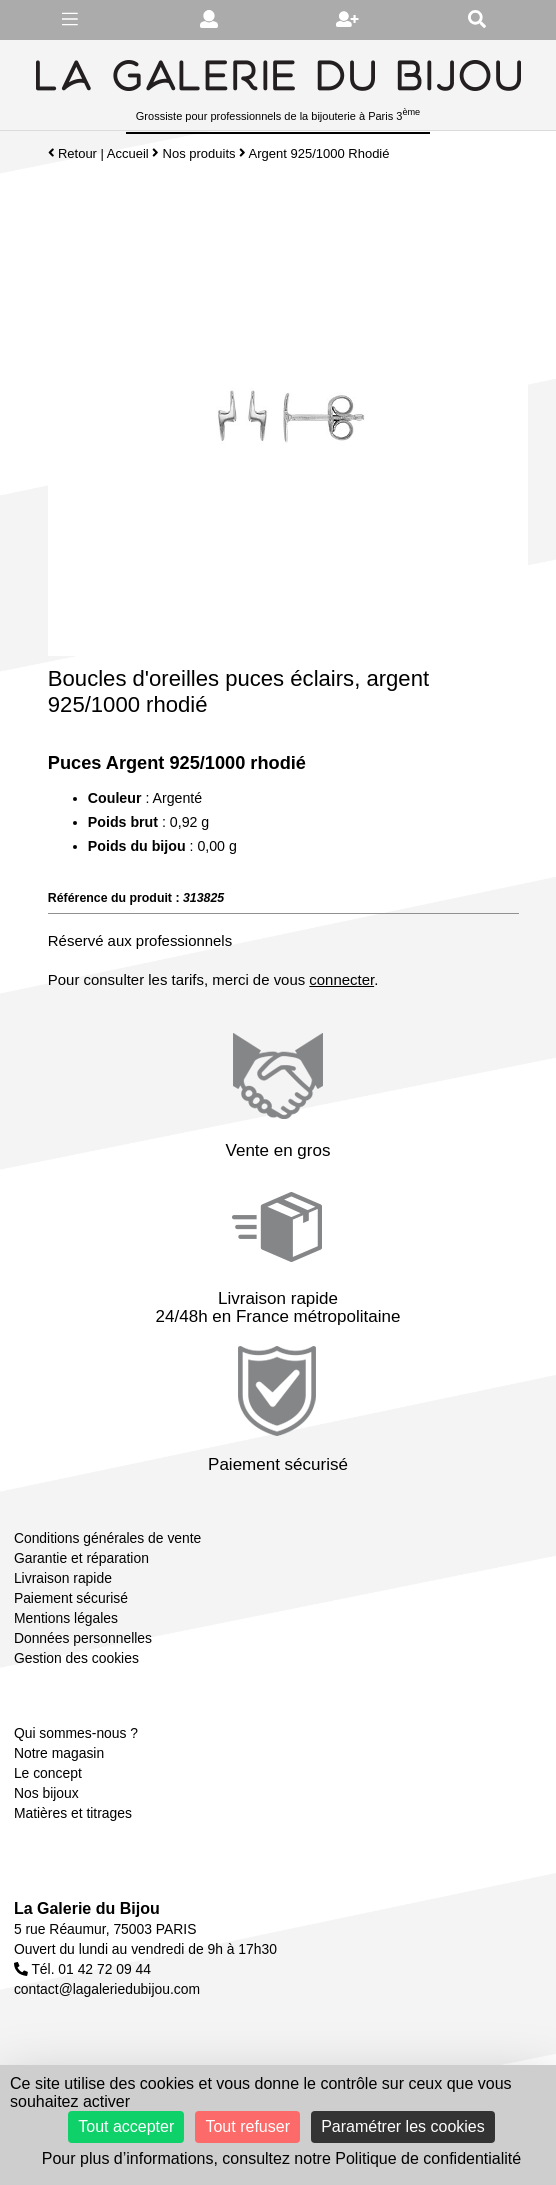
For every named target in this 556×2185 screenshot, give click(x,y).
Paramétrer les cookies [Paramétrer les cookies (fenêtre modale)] (403, 2126)
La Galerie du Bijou (87, 1908)
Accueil (128, 153)
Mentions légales (66, 1618)
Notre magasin (59, 1753)
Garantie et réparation (81, 1558)
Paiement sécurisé (71, 1598)
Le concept (48, 1773)
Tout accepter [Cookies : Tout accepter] (126, 2126)
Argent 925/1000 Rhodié (319, 153)
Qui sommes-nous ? (76, 1733)
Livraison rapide (63, 1578)
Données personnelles (83, 1638)
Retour (72, 153)
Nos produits (199, 153)
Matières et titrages (73, 1813)
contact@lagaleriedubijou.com (107, 1989)
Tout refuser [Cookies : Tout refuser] (247, 2126)
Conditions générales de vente (107, 1538)
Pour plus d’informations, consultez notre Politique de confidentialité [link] (281, 2158)
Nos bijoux (46, 1793)
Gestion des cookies (76, 1658)
